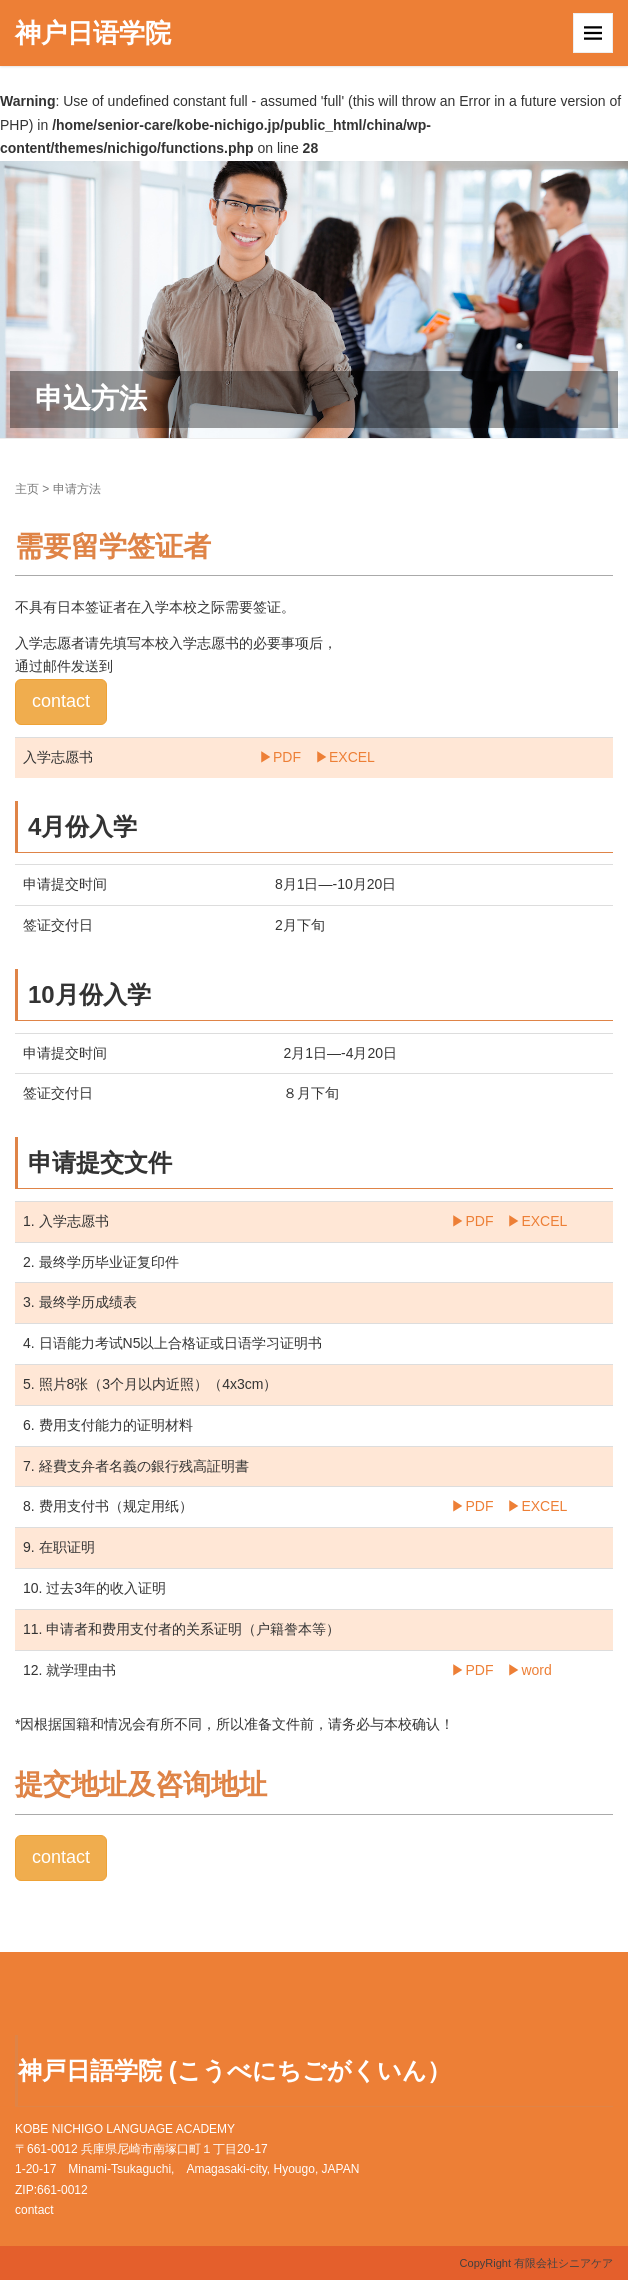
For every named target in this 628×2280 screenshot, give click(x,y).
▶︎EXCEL (345, 757)
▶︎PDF (280, 757)
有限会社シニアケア (563, 2263)
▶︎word (529, 1670)
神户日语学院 (93, 33)
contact (61, 701)
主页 (27, 489)
